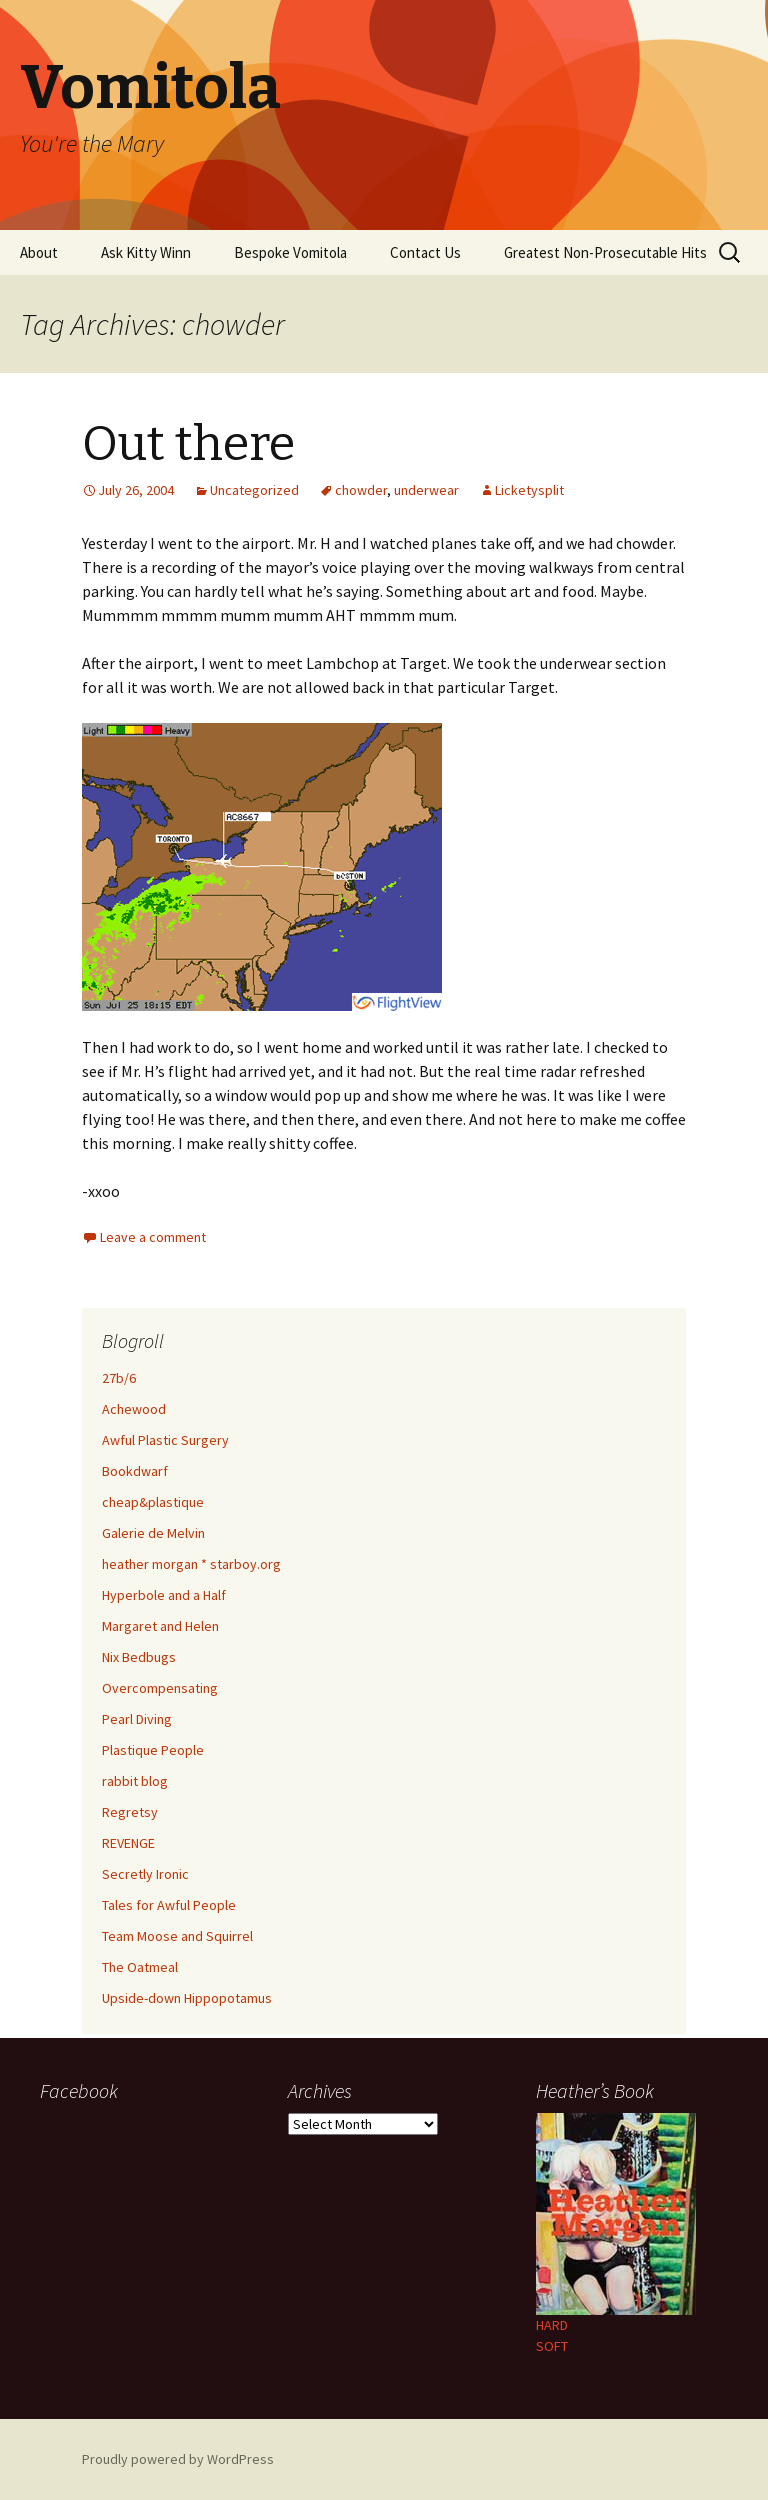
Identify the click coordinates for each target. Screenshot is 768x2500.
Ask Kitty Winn (146, 252)
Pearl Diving (137, 1719)
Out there (188, 444)
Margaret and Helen (160, 1626)
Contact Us (425, 252)
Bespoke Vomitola (290, 252)
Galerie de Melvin (153, 1533)
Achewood (134, 1409)
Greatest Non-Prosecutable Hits (605, 252)
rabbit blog (135, 1781)
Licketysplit (529, 490)
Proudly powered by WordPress (178, 2459)
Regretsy (130, 1812)
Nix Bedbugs (139, 1657)
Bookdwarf (135, 1471)
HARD (552, 2325)
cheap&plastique (153, 1502)
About (39, 252)
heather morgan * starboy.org (191, 1564)
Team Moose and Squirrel (177, 1936)
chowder (361, 490)
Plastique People (153, 1750)
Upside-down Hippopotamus (187, 1998)
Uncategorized (254, 490)
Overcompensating (160, 1688)
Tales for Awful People (169, 1905)
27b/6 (119, 1378)
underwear (426, 490)
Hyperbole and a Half (164, 1595)
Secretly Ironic (145, 1874)
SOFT (552, 2346)
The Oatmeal (140, 1967)
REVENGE (128, 1843)
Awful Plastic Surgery (165, 1440)
